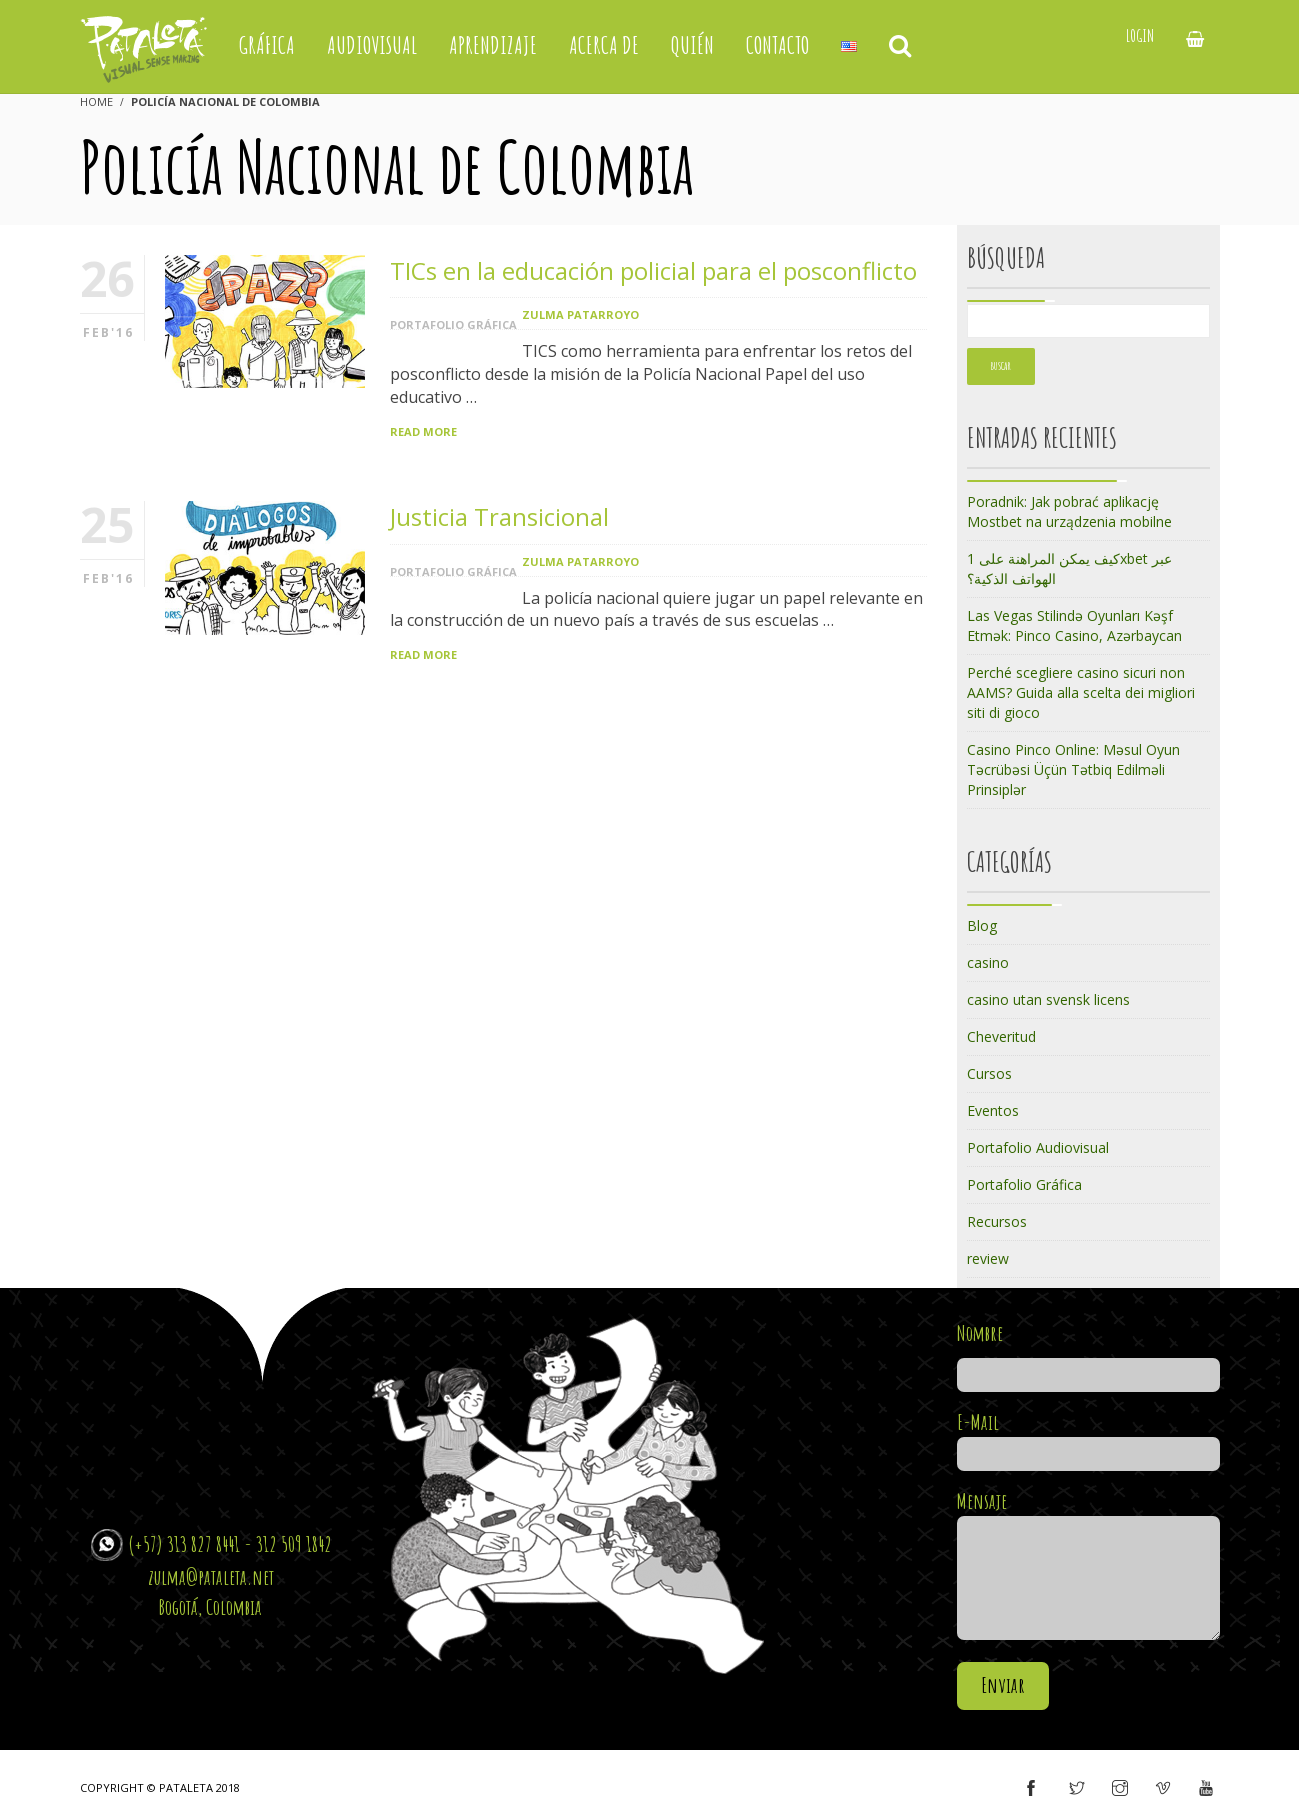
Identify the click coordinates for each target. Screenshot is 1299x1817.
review (988, 1258)
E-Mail (1088, 1438)
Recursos (997, 1221)
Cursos (989, 1073)
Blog (982, 925)
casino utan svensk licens (1048, 999)
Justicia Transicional (499, 516)
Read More (423, 431)
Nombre (1088, 1354)
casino (988, 962)
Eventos (993, 1110)
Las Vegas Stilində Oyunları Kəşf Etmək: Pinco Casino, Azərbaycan (1074, 625)
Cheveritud (1001, 1036)
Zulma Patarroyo (580, 314)
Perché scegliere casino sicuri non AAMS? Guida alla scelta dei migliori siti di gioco (1081, 692)
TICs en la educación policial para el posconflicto (653, 270)
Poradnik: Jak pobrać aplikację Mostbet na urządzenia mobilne (1069, 511)
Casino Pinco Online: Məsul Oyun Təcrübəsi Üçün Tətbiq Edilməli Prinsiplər (1073, 769)
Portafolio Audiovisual (1038, 1147)
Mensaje (1088, 1566)
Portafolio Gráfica (453, 324)
